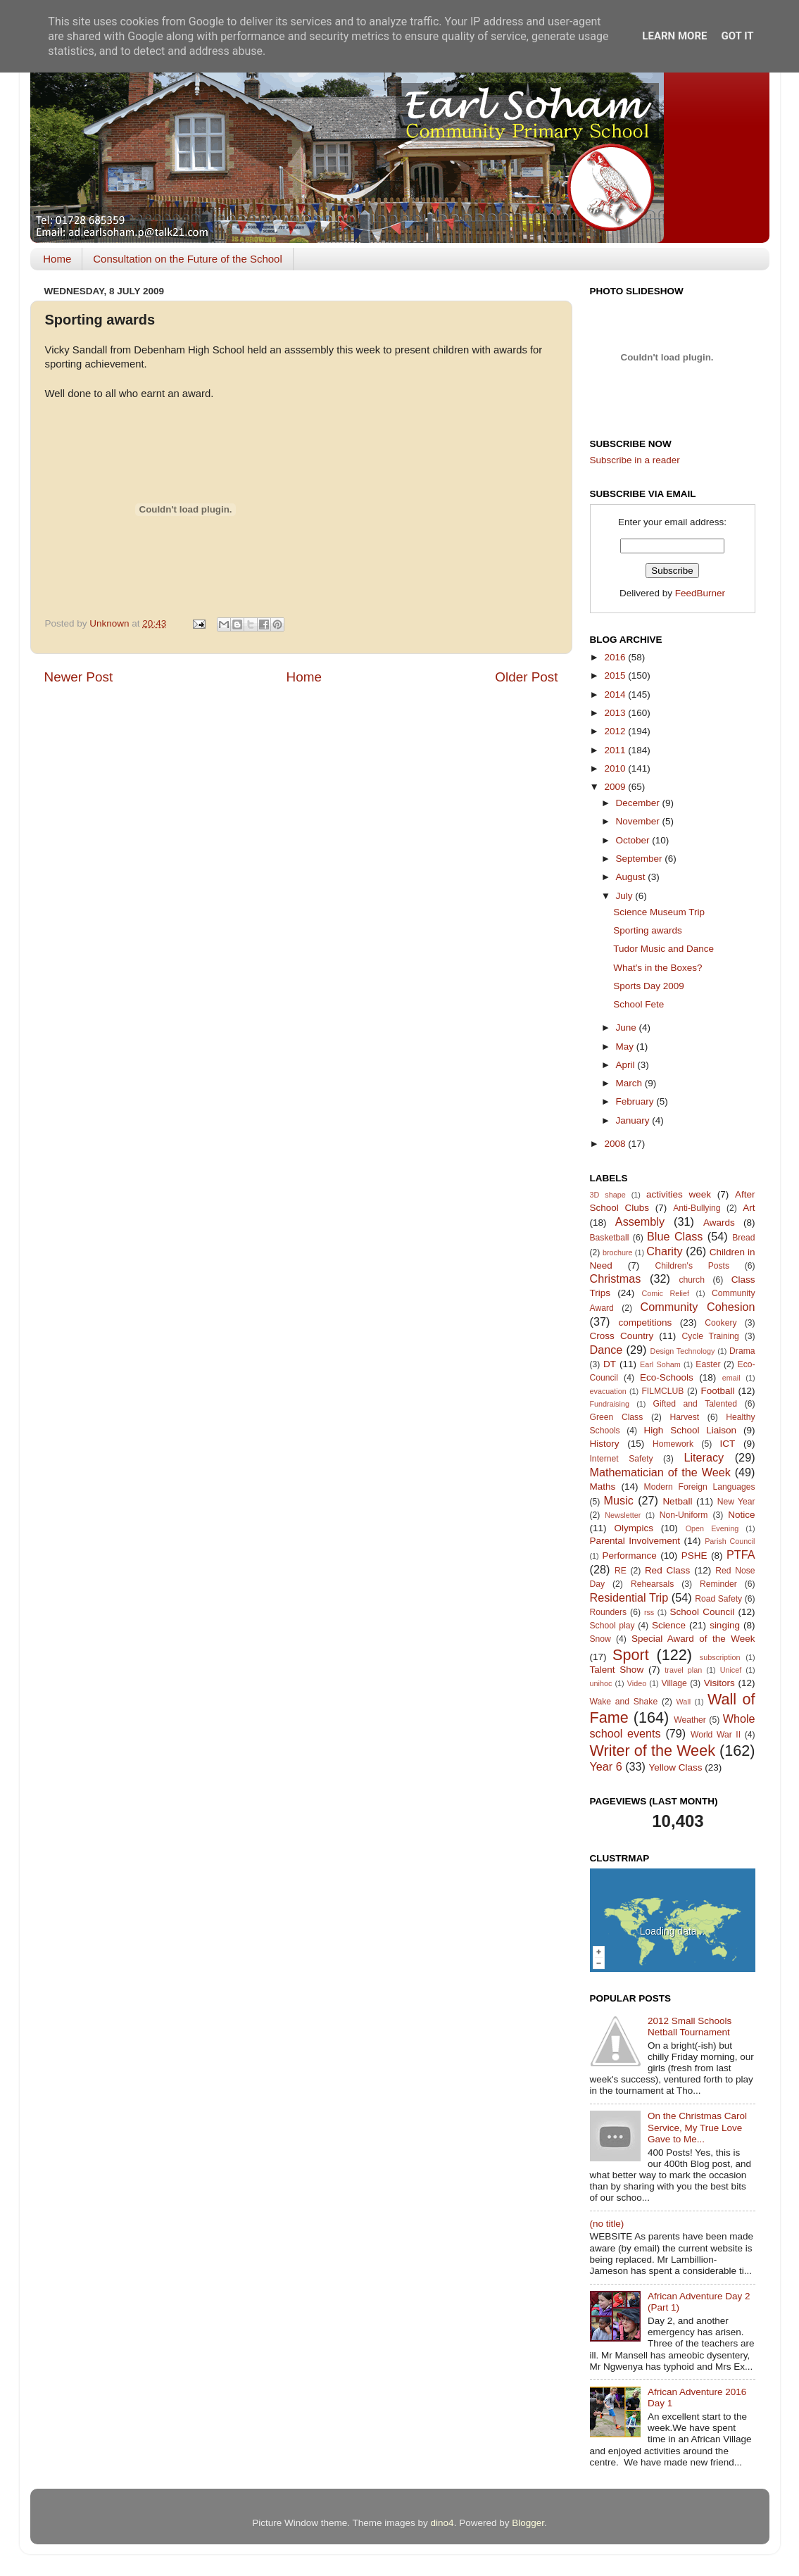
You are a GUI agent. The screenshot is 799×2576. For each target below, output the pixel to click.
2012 (616, 731)
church (691, 1280)
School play (612, 1626)
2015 (616, 675)
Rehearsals (652, 1584)
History (604, 1443)
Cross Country (622, 1336)
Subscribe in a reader (635, 460)
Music (619, 1500)
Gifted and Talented (695, 1404)
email (731, 1378)
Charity (664, 1251)
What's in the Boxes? (657, 967)
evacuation (608, 1391)
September (640, 858)
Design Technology (682, 1351)
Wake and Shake (624, 1702)
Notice (741, 1514)
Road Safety (718, 1599)
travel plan (683, 1670)
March (630, 1083)
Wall (683, 1701)
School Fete (638, 1004)
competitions (645, 1322)
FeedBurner (700, 593)
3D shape (608, 1194)
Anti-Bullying (696, 1208)
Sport (630, 1655)
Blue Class (675, 1236)
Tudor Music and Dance (663, 948)
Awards (719, 1222)
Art (749, 1207)
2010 (616, 768)
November (639, 821)
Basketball (609, 1238)
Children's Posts (692, 1266)
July (626, 896)
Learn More (674, 36)
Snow (600, 1639)
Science (669, 1625)
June (627, 1027)
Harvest (684, 1417)
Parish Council (730, 1541)
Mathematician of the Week (660, 1472)
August (632, 877)
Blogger (528, 2523)
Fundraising (609, 1404)
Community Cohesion (698, 1306)
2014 (616, 694)
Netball (677, 1501)
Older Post (526, 677)
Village (674, 1683)
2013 (616, 713)
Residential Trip (629, 1597)
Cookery (720, 1323)
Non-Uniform (684, 1515)
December (639, 803)
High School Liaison (690, 1430)
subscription (720, 1657)
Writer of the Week (652, 1750)
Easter (708, 1364)
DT (609, 1364)
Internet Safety (621, 1459)
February (636, 1101)
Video (636, 1683)
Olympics (633, 1528)
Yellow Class (676, 1767)
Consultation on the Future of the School (187, 259)
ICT (728, 1443)
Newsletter (623, 1515)
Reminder (718, 1584)
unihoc (601, 1683)
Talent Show (617, 1669)
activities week (678, 1194)
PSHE (694, 1555)
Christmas (615, 1278)
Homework (673, 1444)
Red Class (667, 1570)
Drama (742, 1351)
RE (621, 1571)
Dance (606, 1349)
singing (725, 1625)
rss (649, 1612)
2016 (616, 657)
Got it (737, 36)
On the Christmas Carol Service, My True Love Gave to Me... (697, 2127)
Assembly (640, 1221)
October (634, 840)
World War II (716, 1735)
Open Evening (712, 1528)
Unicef (731, 1670)
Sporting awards (647, 930)
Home (57, 259)
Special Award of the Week (693, 1638)
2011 (616, 750)
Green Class (616, 1417)
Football (718, 1391)
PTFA (740, 1554)
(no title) (607, 2223)
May (626, 1046)
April (627, 1065)
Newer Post (78, 677)
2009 (616, 786)
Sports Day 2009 (648, 986)
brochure (618, 1252)
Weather (690, 1720)
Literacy (704, 1457)
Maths (603, 1486)
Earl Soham (660, 1364)
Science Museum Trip (659, 912)
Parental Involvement (635, 1540)
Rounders (608, 1612)
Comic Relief (665, 1293)
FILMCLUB (662, 1391)
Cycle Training (710, 1336)
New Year (736, 1502)
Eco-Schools (666, 1377)
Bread (743, 1238)
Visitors (719, 1683)
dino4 (442, 2523)
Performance (629, 1555)
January (634, 1120)
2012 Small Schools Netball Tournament (689, 2026)
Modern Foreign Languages (699, 1487)
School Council (702, 1612)
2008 (616, 1143)
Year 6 (606, 1766)
